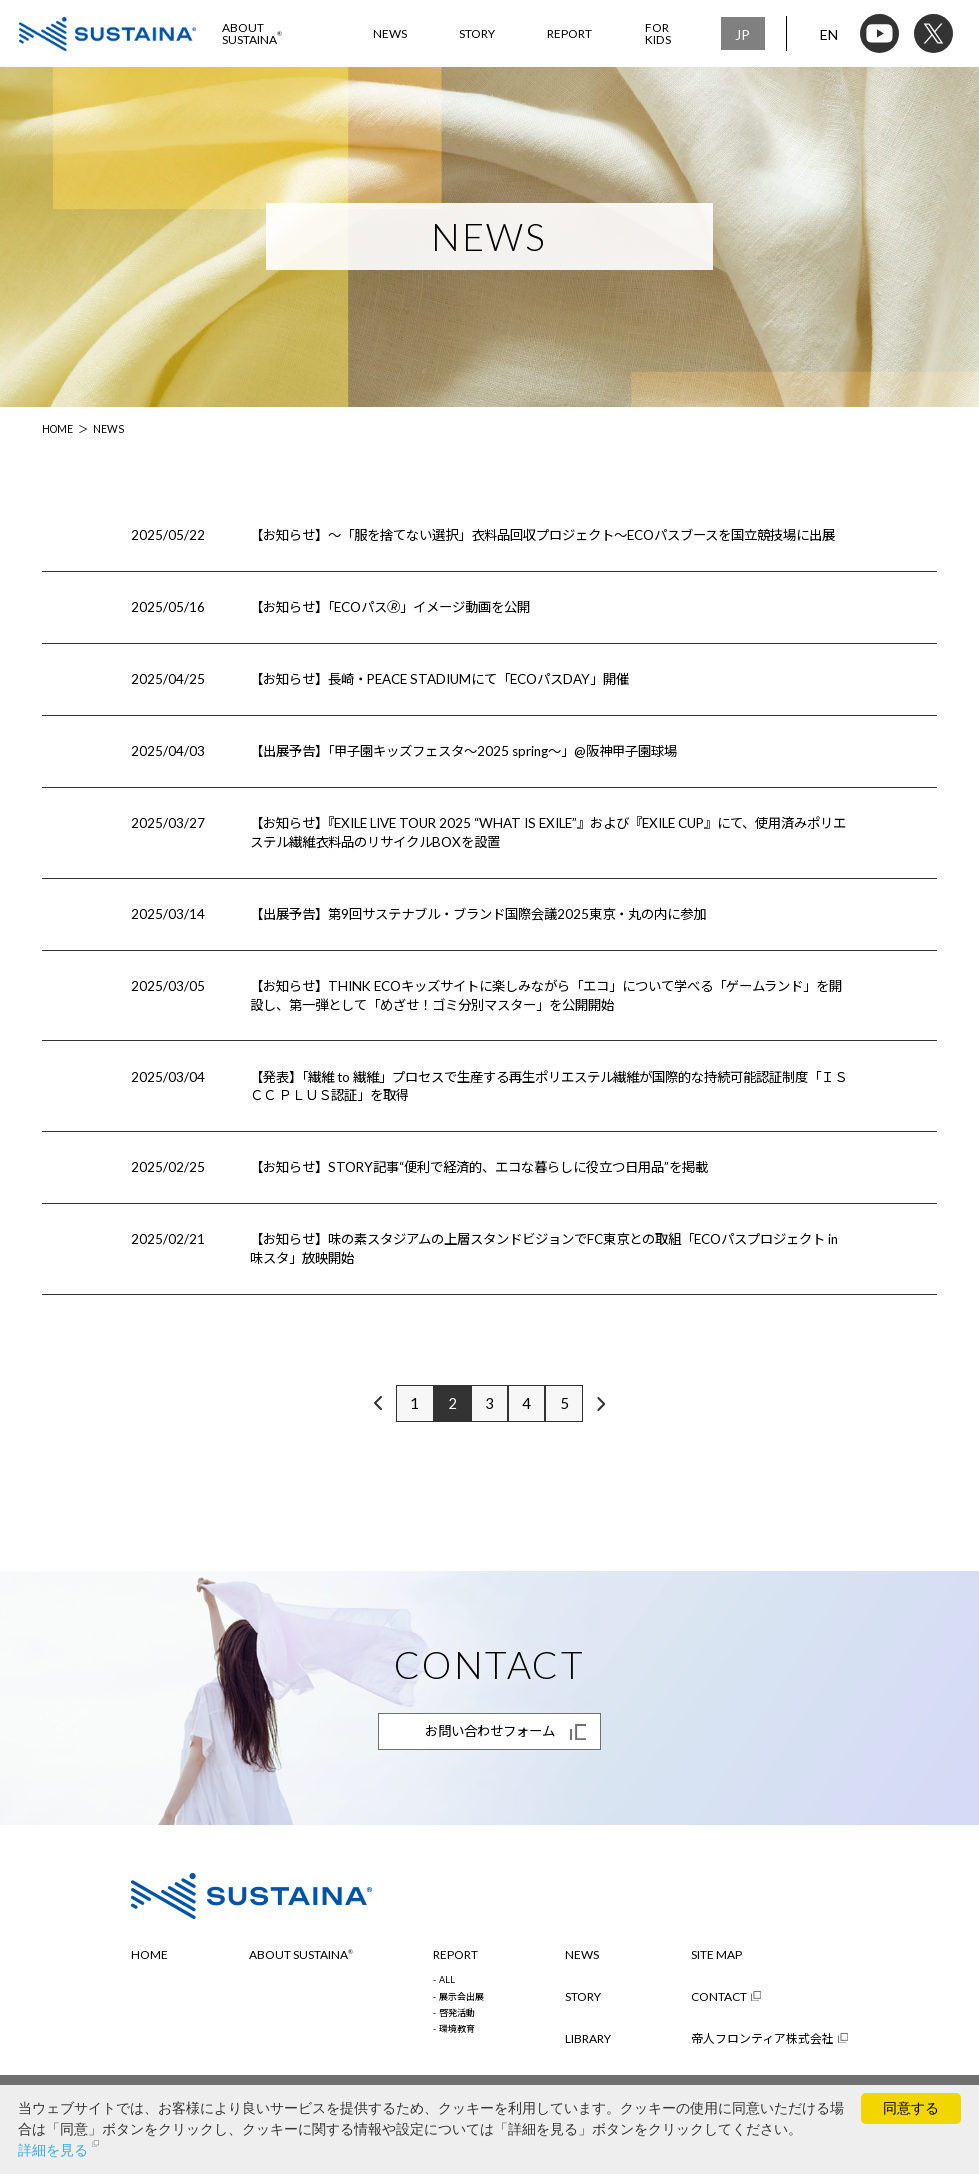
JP (742, 34)
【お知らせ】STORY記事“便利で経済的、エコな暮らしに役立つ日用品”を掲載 (479, 1167)
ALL (447, 1980)
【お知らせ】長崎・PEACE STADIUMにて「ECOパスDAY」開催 (439, 679)
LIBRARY (588, 2039)
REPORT (569, 33)
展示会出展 (461, 1997)
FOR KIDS (658, 33)
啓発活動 (457, 2013)
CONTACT (719, 1997)
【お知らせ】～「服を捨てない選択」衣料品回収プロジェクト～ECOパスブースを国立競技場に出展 (542, 535)
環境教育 (457, 2029)
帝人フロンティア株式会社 (762, 2039)
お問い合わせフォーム (490, 1731)
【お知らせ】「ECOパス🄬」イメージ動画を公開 (390, 607)
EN (829, 34)
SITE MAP (716, 1955)
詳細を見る (53, 2150)
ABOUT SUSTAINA (252, 33)
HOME (57, 429)
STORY (477, 33)
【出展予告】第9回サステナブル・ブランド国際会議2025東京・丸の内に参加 (478, 914)
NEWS (390, 33)
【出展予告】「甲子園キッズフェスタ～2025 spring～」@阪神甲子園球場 (463, 751)
